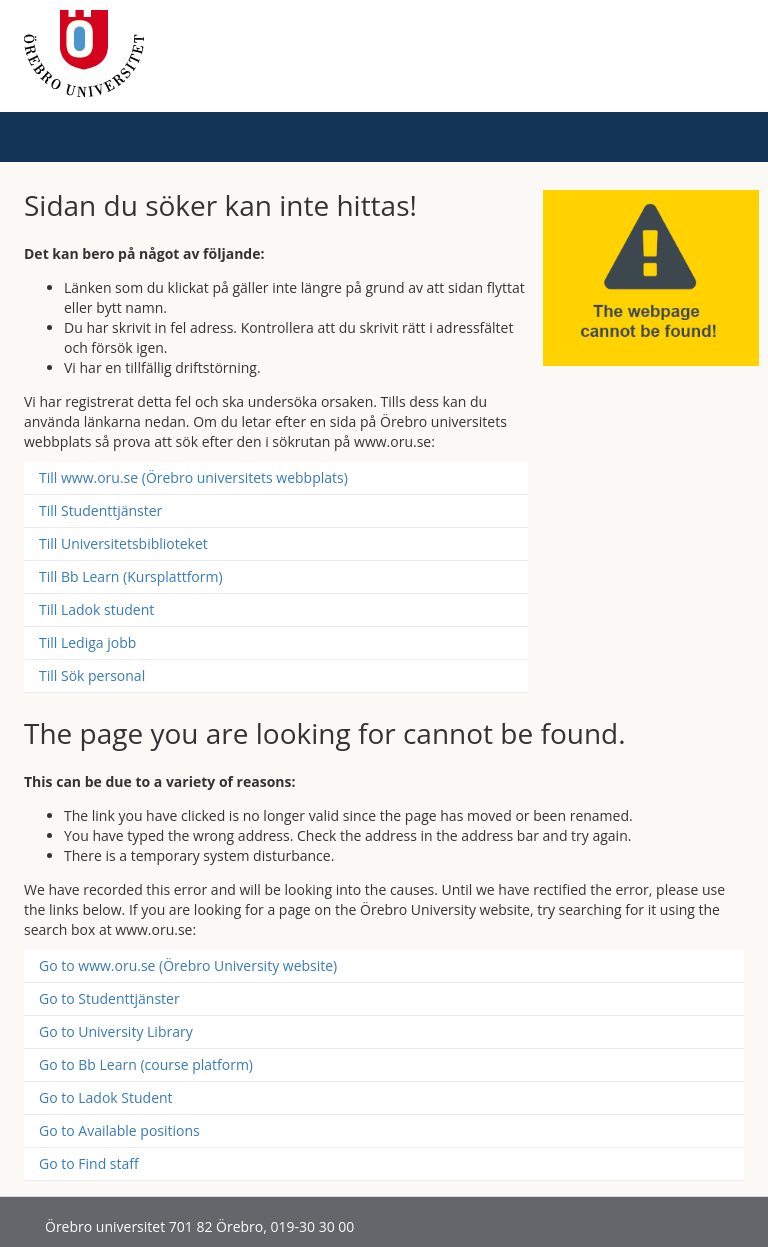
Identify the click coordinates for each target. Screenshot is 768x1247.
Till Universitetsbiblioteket (123, 543)
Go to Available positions (119, 1130)
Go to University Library (116, 1031)
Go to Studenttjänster (109, 998)
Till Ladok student (96, 609)
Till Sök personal (92, 675)
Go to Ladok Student (106, 1097)
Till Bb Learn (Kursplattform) (131, 576)
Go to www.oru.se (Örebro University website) (188, 965)
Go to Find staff (89, 1163)
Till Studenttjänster (100, 510)
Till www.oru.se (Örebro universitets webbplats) (193, 477)
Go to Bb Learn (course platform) (146, 1064)
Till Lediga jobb (87, 642)
